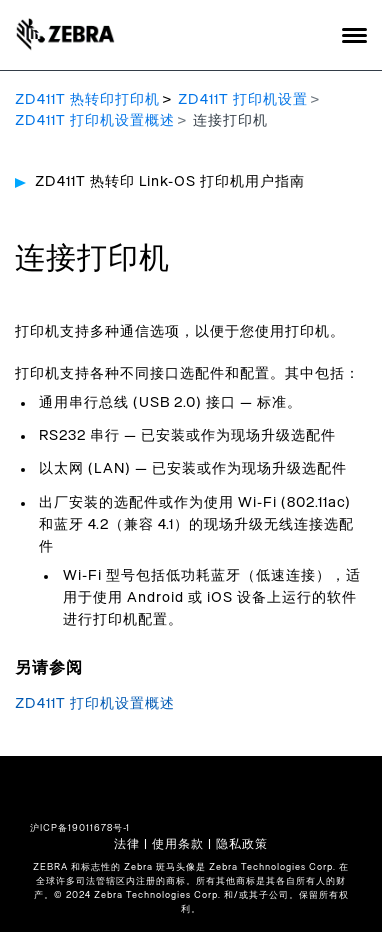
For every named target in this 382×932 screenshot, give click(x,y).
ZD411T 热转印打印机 (87, 100)
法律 (127, 844)
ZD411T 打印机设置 (243, 100)
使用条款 (178, 844)
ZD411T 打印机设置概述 (95, 121)
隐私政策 (242, 844)
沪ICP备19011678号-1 (80, 828)
